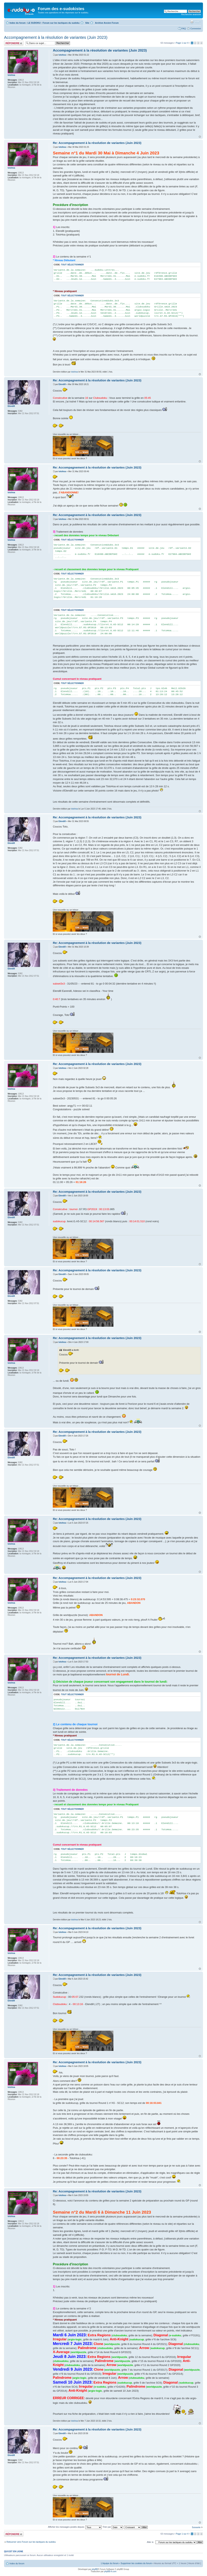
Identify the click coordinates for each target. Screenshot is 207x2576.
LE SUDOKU (34, 23)
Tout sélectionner (72, 265)
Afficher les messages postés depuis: (74, 2527)
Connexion (195, 28)
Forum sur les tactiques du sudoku (61, 23)
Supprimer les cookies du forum (136, 2563)
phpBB (95, 2569)
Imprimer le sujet (192, 22)
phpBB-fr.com (110, 2571)
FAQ (183, 28)
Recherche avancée (191, 14)
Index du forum (17, 23)
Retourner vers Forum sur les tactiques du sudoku (31, 2542)
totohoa (62, 55)
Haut (200, 137)
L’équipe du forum (109, 2563)
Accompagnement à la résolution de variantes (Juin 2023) (55, 37)
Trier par (113, 2527)
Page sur (182, 43)
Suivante (196, 2527)
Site (87, 23)
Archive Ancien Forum (107, 23)
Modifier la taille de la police (198, 22)
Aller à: (150, 2542)
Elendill (62, 384)
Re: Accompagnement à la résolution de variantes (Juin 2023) (97, 143)
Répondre (13, 43)
